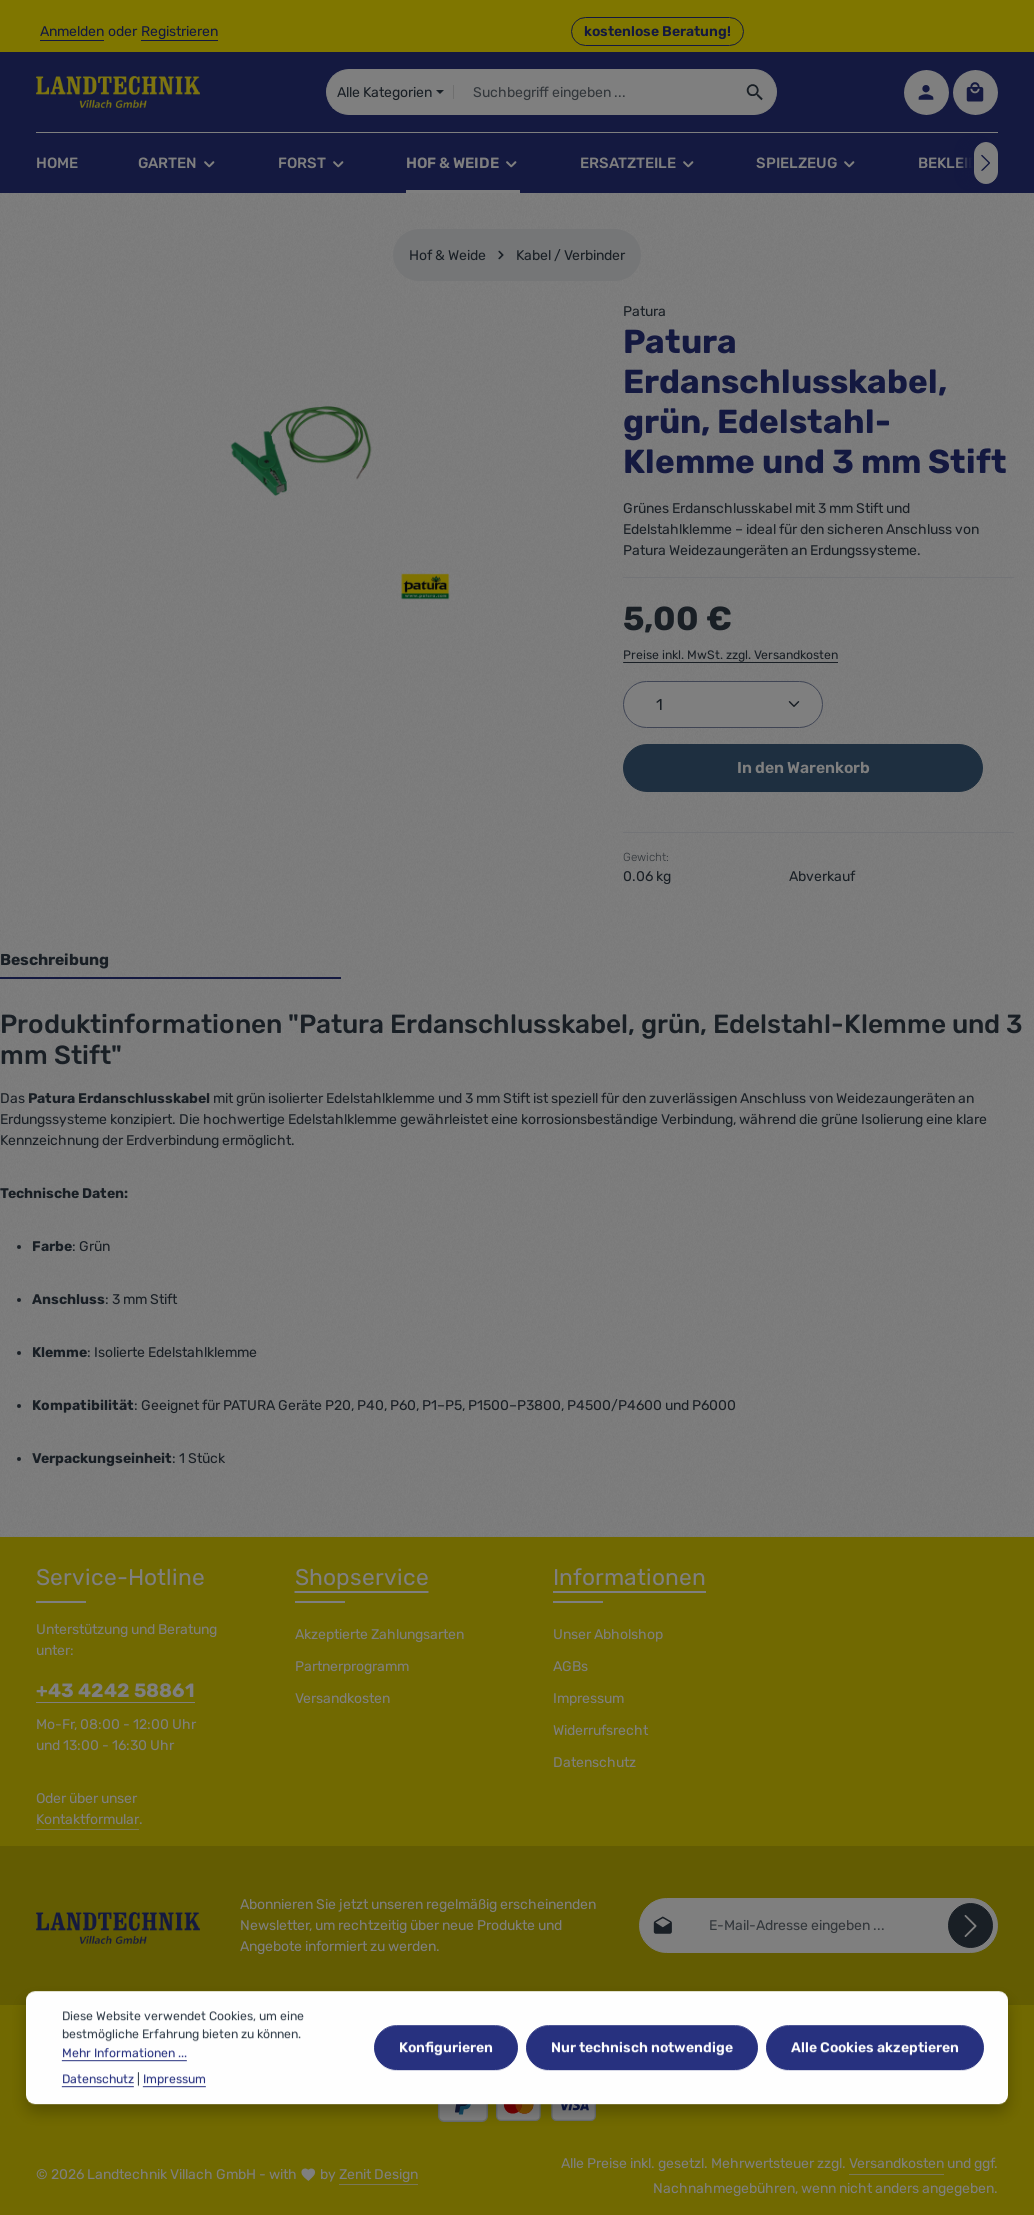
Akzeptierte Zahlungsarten (379, 1634)
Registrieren (179, 31)
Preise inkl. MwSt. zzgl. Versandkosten (730, 655)
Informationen (629, 1577)
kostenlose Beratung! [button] (657, 31)
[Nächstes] (986, 163)
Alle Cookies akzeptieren (875, 2072)
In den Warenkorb (803, 767)
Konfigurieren (446, 2072)
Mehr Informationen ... (124, 2078)
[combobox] (594, 92)
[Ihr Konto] (926, 92)
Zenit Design (378, 2174)
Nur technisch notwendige (642, 2072)
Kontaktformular (87, 1819)
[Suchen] (755, 92)
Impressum (588, 1698)
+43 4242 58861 (115, 1690)
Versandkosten (342, 1698)
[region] (301, 451)
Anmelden (72, 31)
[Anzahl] (723, 705)
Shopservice (362, 1577)
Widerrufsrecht (600, 1730)
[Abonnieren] (970, 1925)
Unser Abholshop (608, 1634)
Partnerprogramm (352, 1666)
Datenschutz (594, 1762)
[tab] (170, 961)
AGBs (570, 1666)
